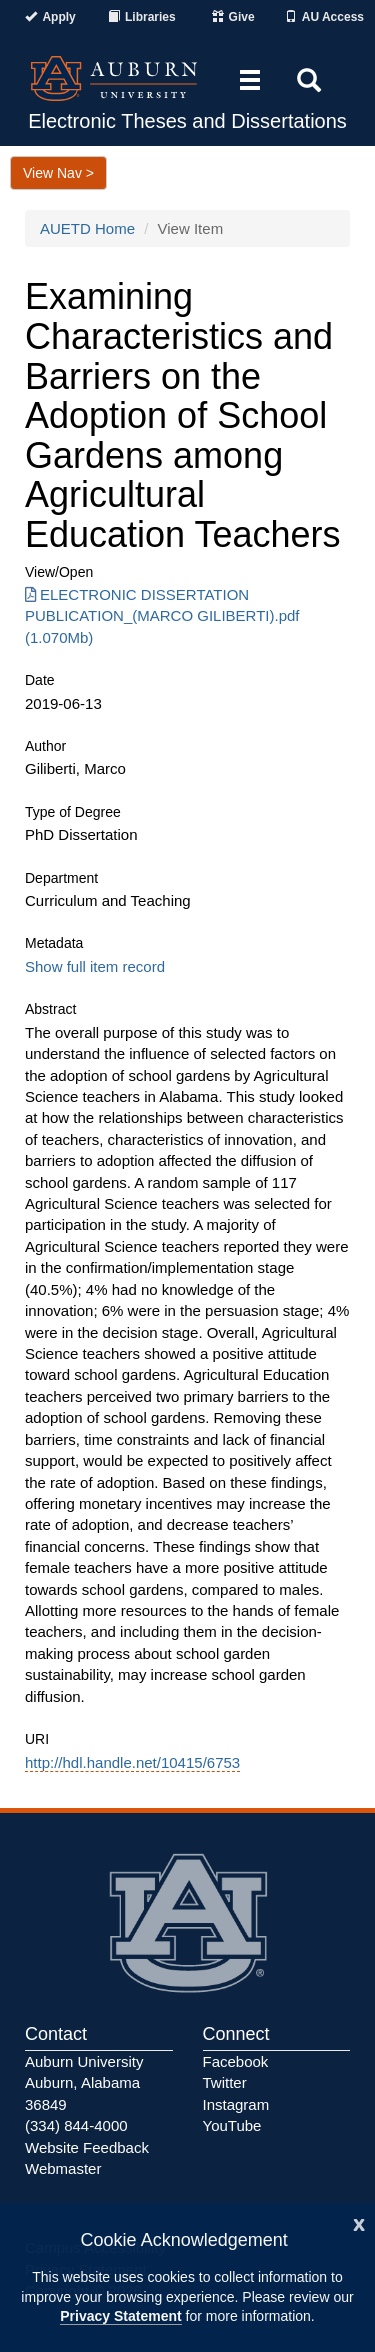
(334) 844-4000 (76, 2125)
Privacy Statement (120, 2316)
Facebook (236, 2061)
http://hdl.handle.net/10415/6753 (132, 1762)
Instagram (236, 2104)
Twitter (225, 2082)
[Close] (359, 2222)
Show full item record (95, 966)
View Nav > (58, 173)
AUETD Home (87, 228)
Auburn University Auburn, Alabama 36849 (84, 2083)
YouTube (232, 2125)
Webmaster (63, 2168)
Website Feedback (87, 2147)
